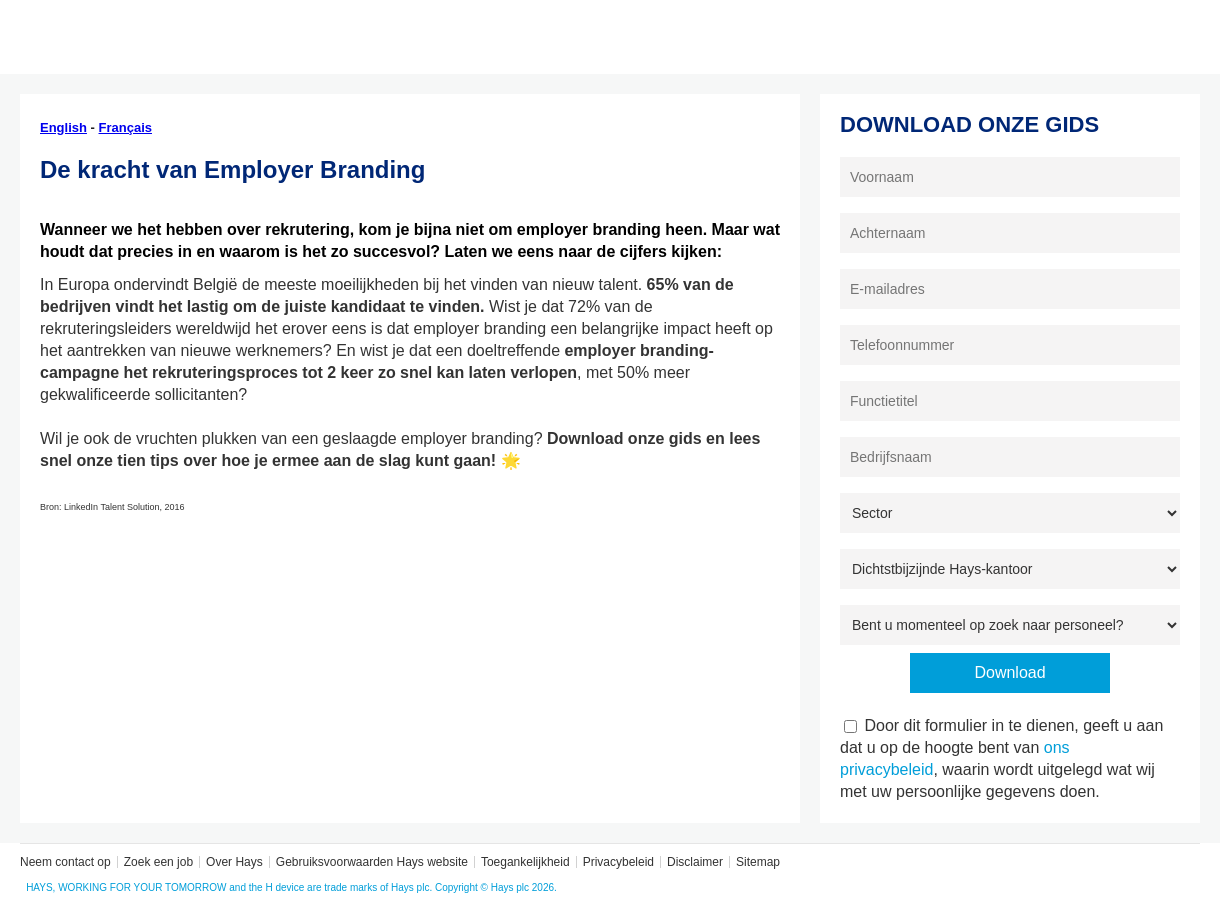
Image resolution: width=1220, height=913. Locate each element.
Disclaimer (695, 862)
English (63, 127)
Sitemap (758, 862)
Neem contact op (65, 862)
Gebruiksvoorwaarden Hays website (372, 862)
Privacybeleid (618, 862)
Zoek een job (158, 862)
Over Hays (234, 862)
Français (125, 127)
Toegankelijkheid (525, 862)
